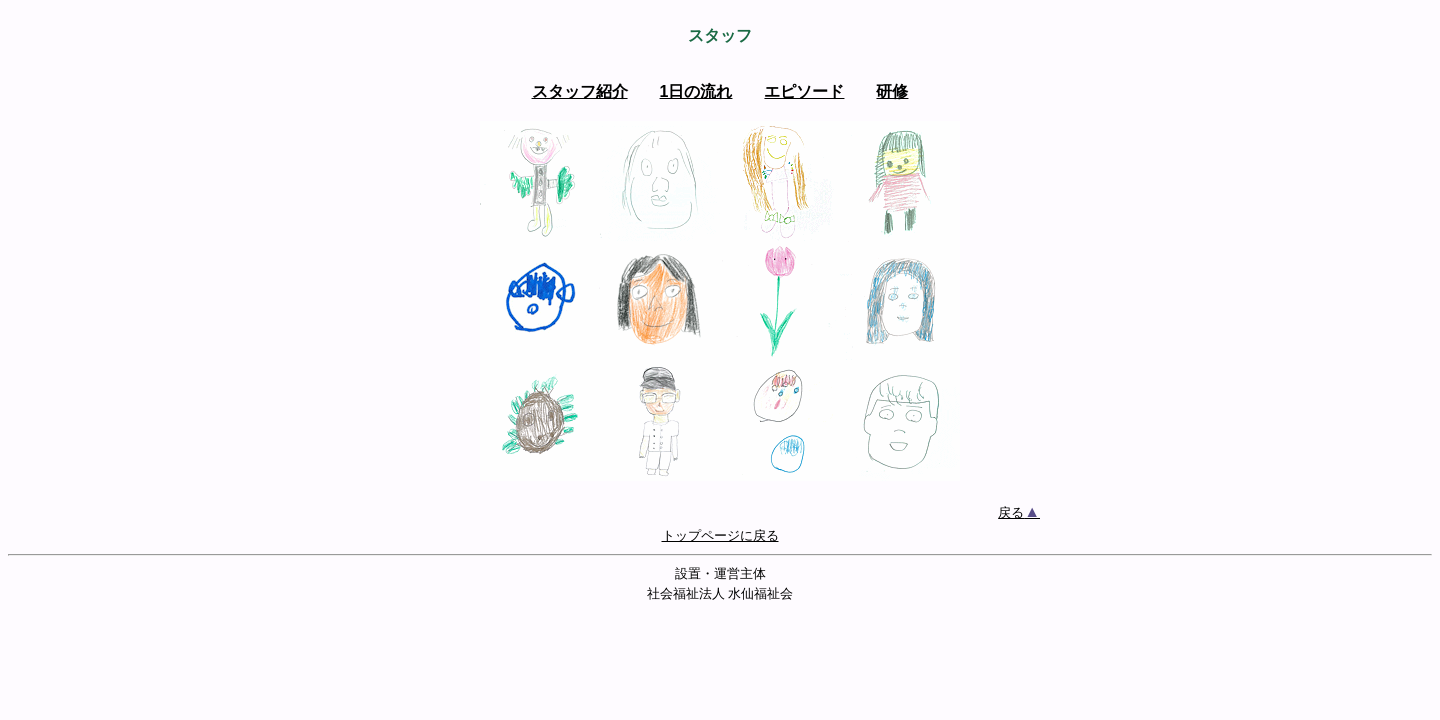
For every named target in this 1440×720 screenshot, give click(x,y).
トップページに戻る (720, 535)
